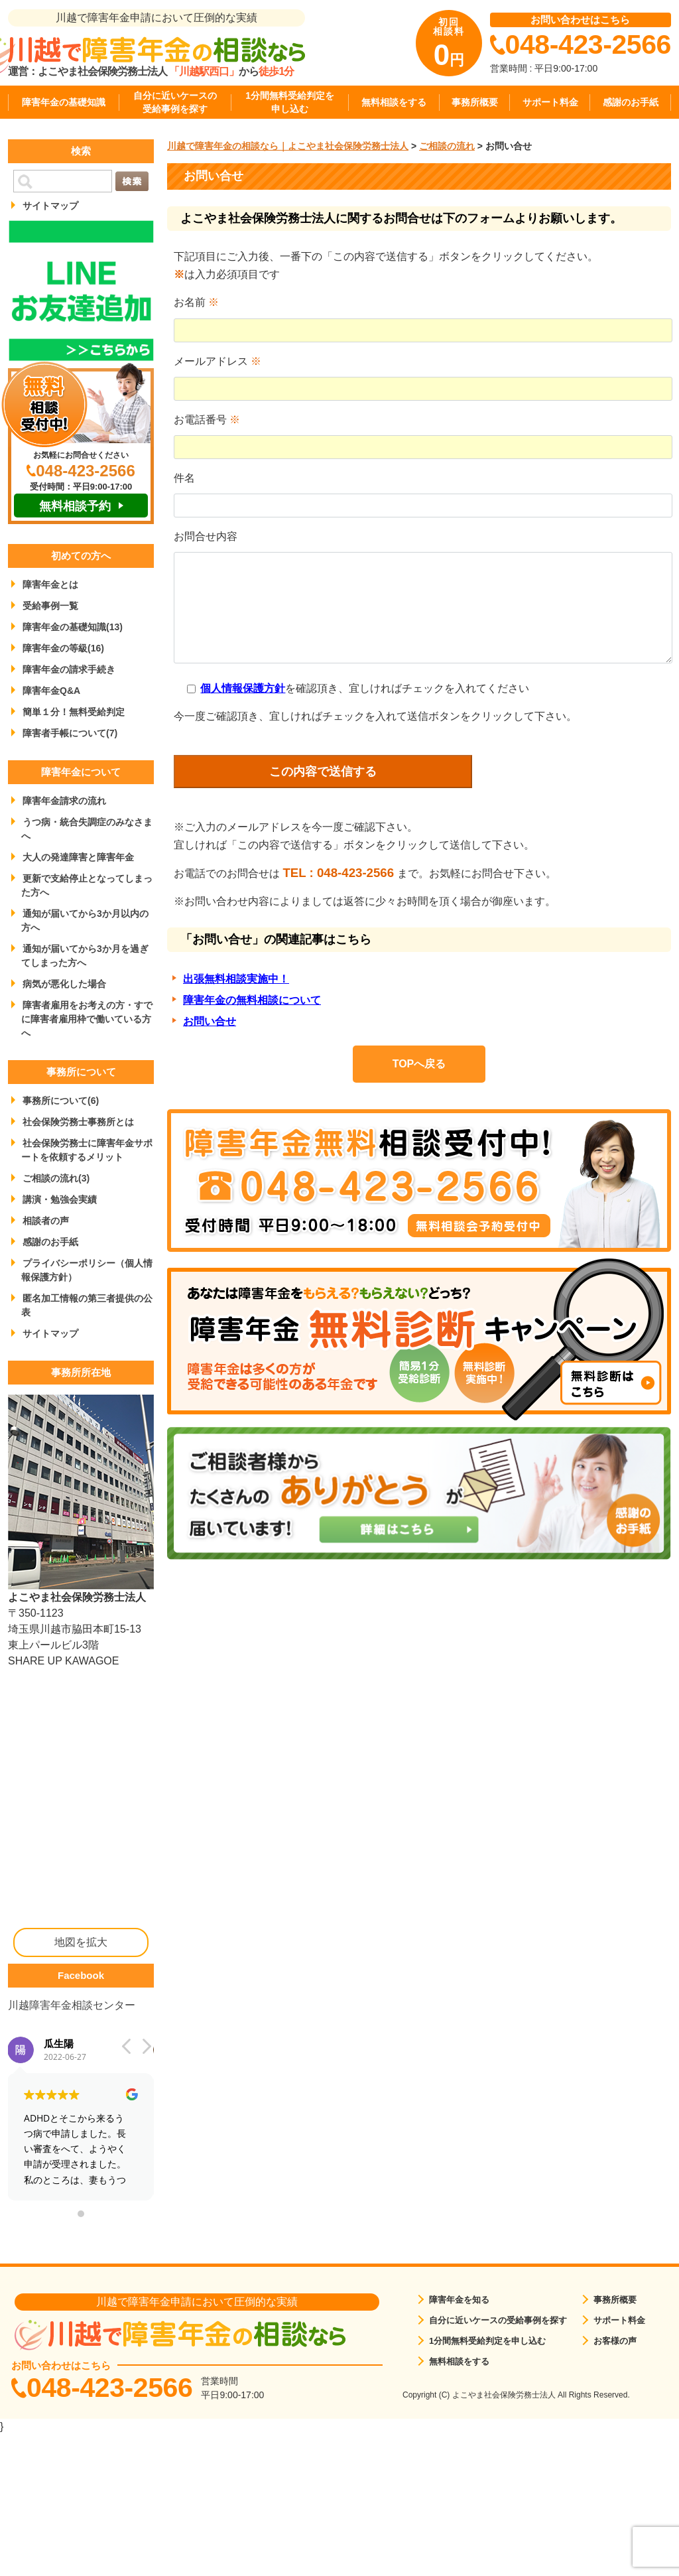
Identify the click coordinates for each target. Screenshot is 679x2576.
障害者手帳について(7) (70, 733)
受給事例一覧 (50, 605)
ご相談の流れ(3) (56, 1178)
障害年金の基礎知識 (63, 102)
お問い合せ (209, 1021)
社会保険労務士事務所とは (78, 1122)
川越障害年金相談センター (71, 2005)
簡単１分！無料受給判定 (74, 712)
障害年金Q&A (51, 690)
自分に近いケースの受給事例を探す (175, 102)
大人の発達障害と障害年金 (78, 857)
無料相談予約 (75, 506)
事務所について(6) (61, 1100)
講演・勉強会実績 (60, 1199)
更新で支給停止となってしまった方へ (87, 885)
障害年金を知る (459, 2300)
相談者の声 (46, 1220)
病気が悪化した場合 (64, 984)
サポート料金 (550, 102)
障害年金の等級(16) (63, 648)
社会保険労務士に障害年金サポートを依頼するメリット (87, 1150)
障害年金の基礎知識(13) (73, 627)
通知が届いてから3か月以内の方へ (85, 920)
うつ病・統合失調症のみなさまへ (87, 829)
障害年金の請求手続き (69, 669)
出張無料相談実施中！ (236, 978)
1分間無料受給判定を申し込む (289, 102)
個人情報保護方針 (242, 688)
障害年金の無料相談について (252, 1000)
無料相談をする (393, 102)
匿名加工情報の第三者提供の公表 (87, 1305)
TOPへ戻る (419, 1063)
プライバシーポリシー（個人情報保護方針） (87, 1270)
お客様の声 (615, 2341)
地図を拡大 (80, 1942)
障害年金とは (50, 584)
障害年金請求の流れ (64, 800)
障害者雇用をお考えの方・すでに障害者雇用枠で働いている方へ (87, 1019)
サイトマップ (50, 205)
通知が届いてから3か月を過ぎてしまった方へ (85, 955)
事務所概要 (475, 102)
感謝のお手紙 (630, 102)
